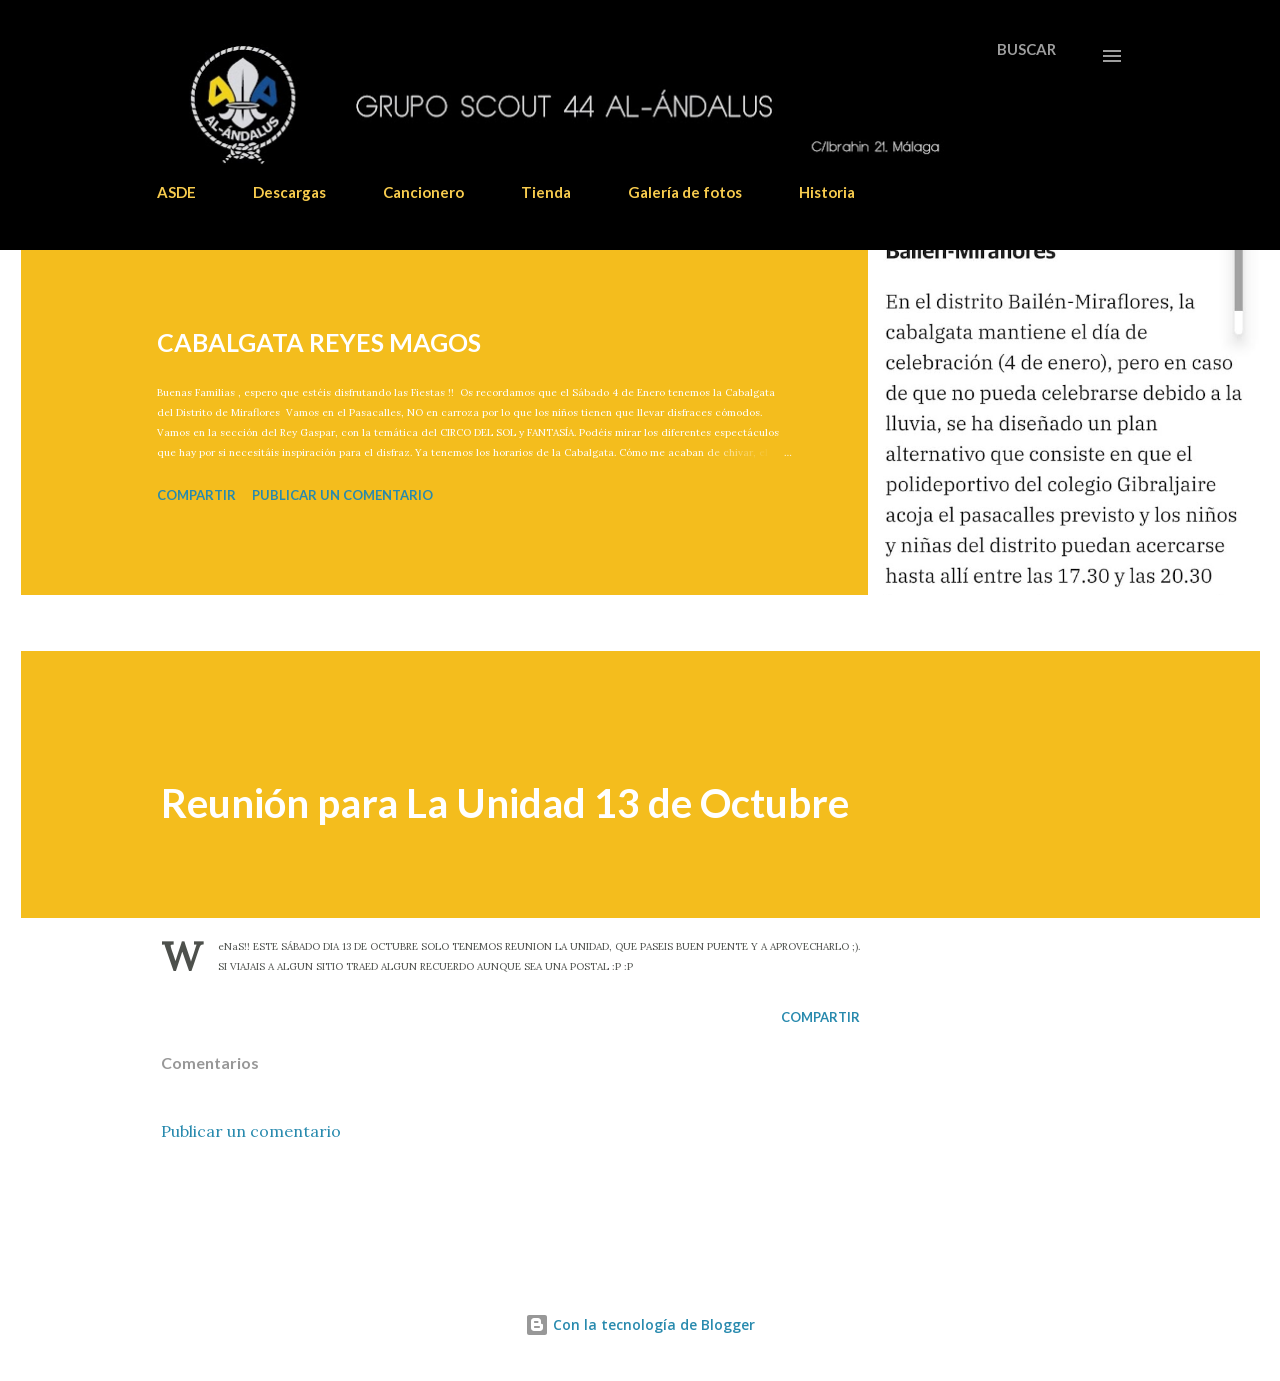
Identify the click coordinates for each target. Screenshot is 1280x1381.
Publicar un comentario (342, 495)
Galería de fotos (685, 192)
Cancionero (423, 192)
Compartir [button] (196, 495)
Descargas (289, 192)
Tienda (546, 192)
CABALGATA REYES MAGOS (319, 342)
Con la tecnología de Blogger (640, 1324)
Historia (827, 192)
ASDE (176, 192)
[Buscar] (1026, 49)
